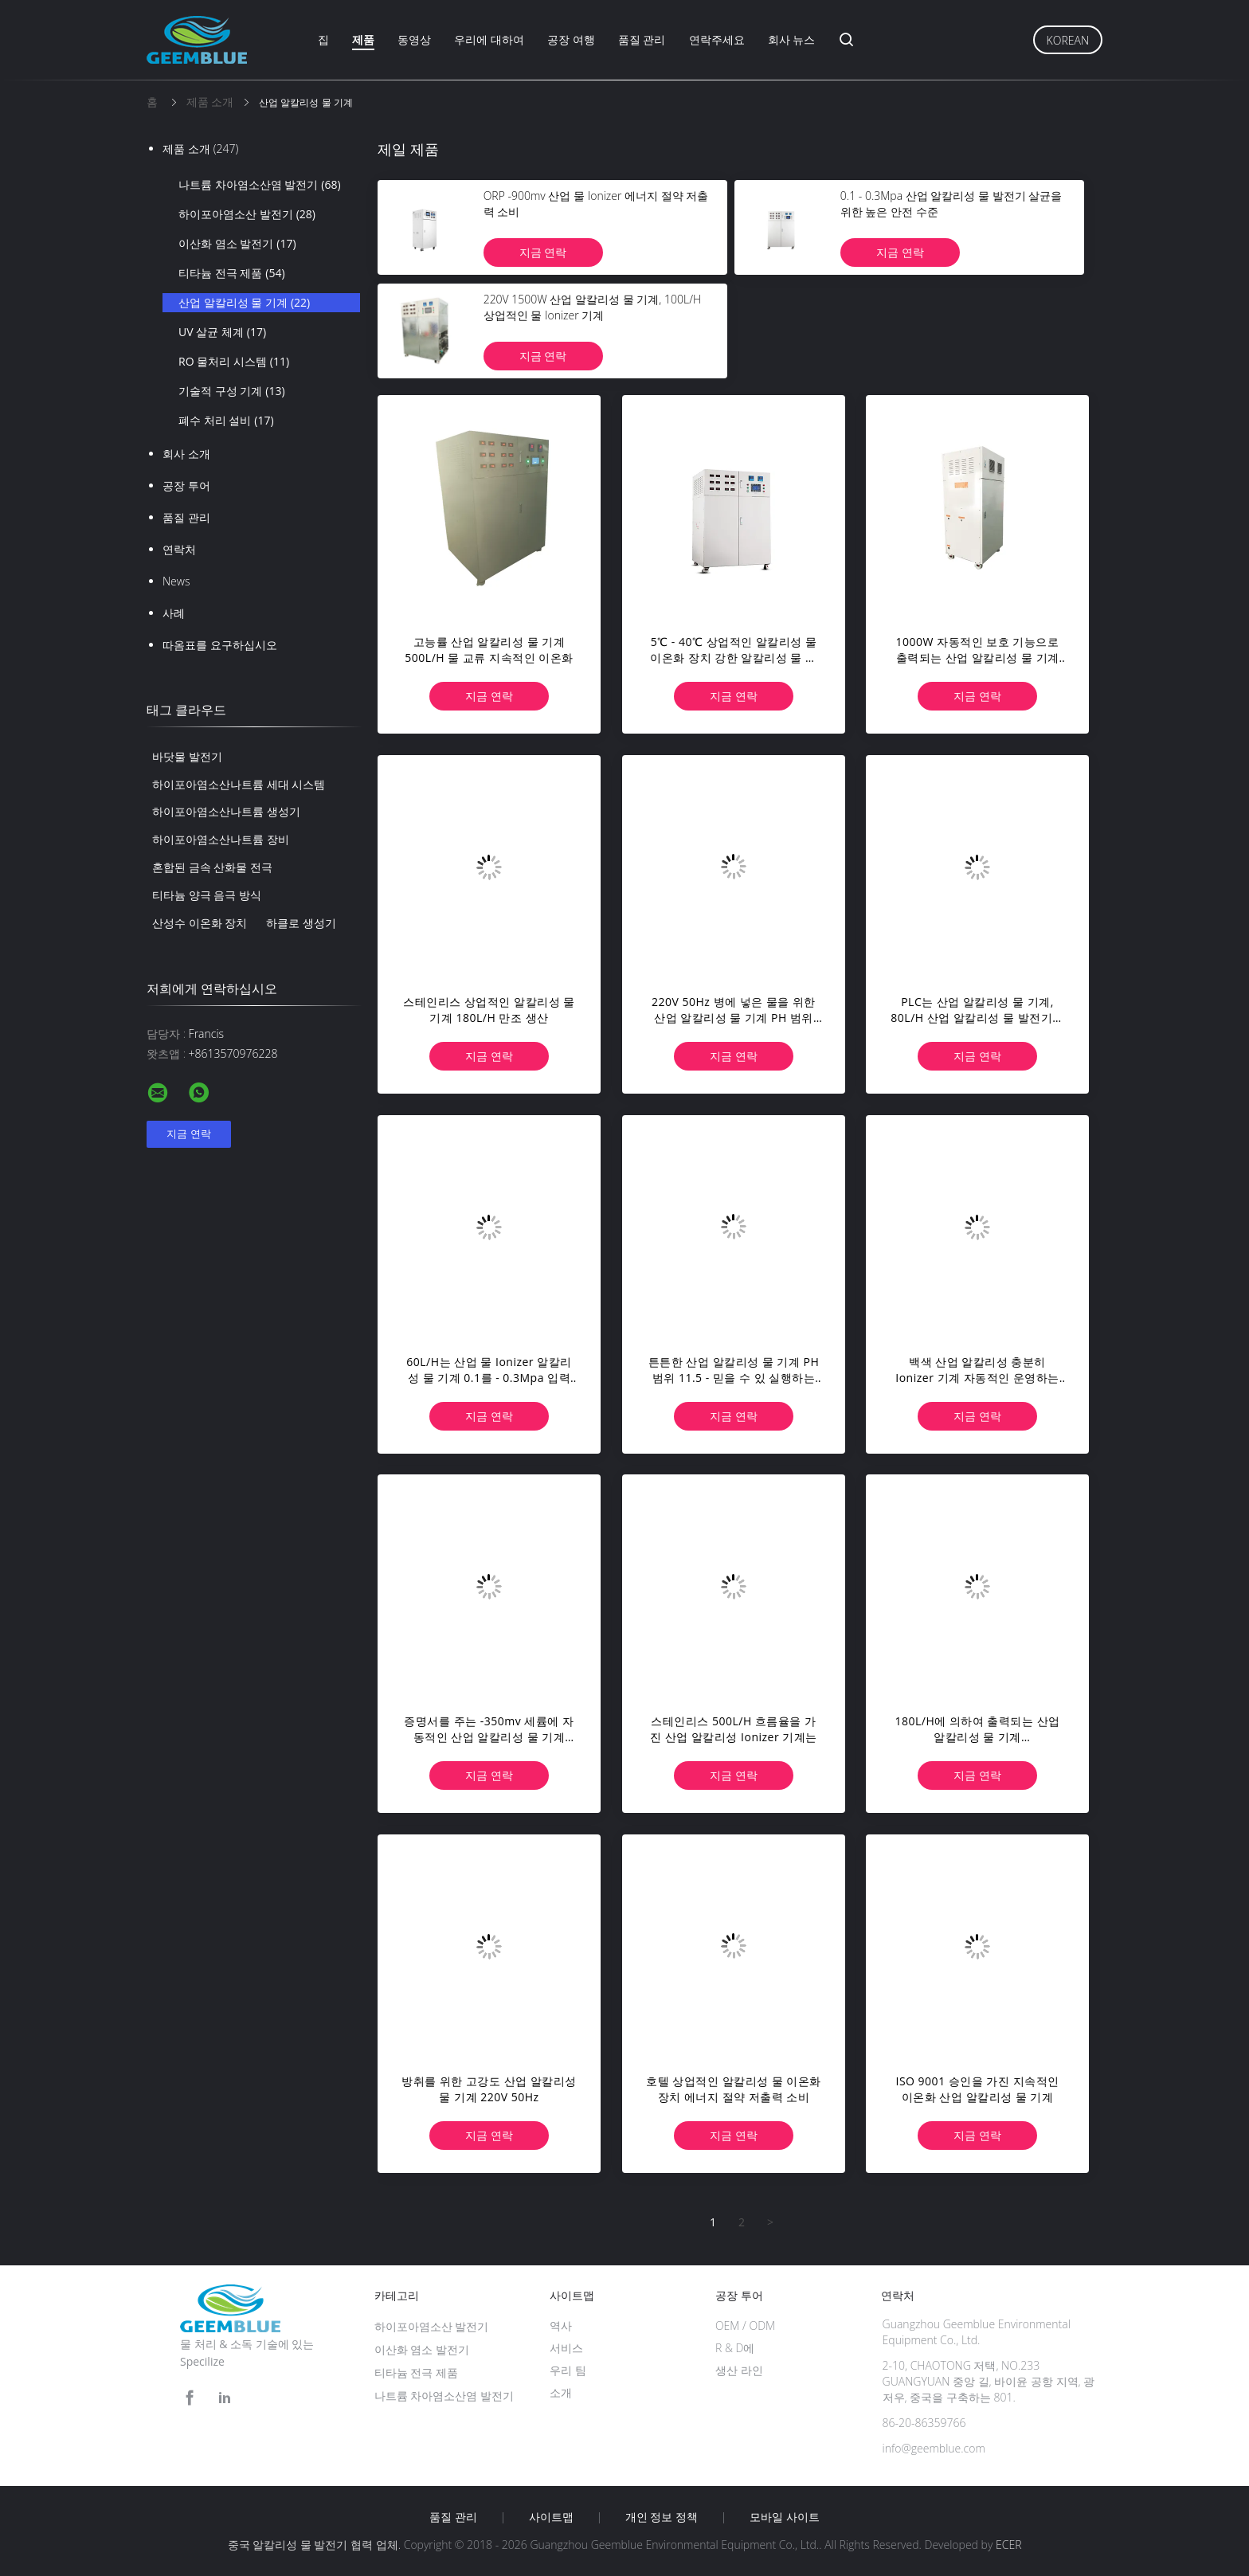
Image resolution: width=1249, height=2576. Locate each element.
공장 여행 (571, 39)
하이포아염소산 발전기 (246, 214)
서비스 (566, 2347)
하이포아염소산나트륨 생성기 (226, 811)
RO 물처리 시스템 (233, 361)
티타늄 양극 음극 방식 (206, 894)
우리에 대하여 (489, 39)
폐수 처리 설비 (226, 420)
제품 (363, 39)
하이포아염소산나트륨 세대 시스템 (238, 784)
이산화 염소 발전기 (237, 243)
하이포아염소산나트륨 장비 (220, 839)
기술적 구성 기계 (231, 391)
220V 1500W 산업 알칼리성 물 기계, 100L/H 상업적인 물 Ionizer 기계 (592, 307)
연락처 (179, 549)
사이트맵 (551, 2517)
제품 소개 (200, 149)
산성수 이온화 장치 (199, 922)
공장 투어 (186, 485)
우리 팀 (568, 2370)
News (176, 581)
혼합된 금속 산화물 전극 (212, 867)
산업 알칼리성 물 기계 (244, 302)
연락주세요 (717, 39)
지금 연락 (543, 252)
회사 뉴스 (792, 39)
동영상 (414, 39)
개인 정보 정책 (661, 2517)
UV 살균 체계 (222, 332)
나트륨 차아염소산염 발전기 (259, 184)
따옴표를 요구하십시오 (219, 644)
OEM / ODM (745, 2325)
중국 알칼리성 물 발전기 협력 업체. (316, 2544)
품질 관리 (642, 39)
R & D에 (734, 2347)
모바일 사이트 (785, 2517)
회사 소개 (186, 453)
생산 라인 (739, 2370)
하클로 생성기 (301, 922)
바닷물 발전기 (187, 756)
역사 (561, 2325)
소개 (561, 2392)
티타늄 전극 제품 (231, 273)
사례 (173, 613)
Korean (1068, 40)
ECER (1008, 2544)
